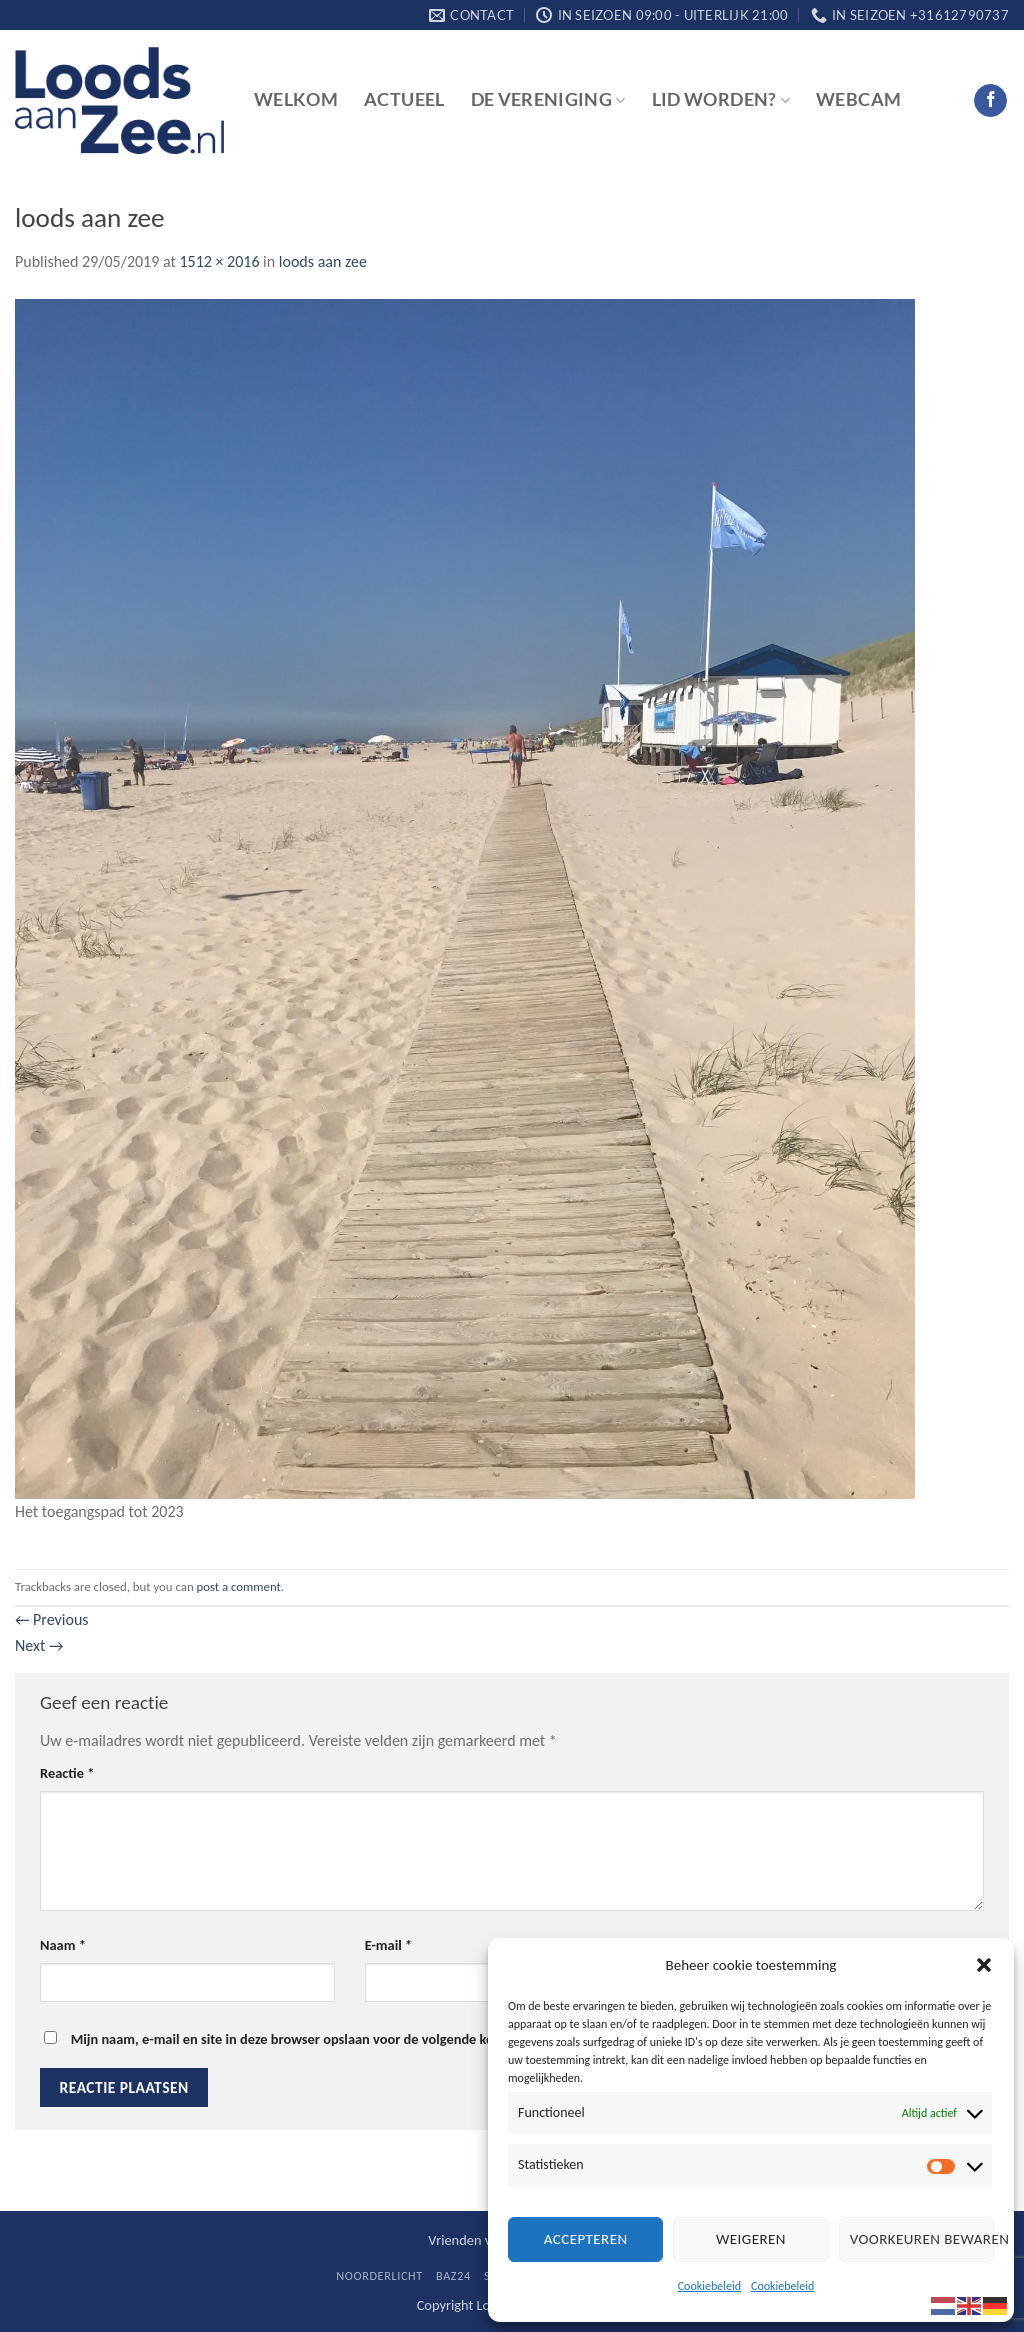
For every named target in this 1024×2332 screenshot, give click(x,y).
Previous (52, 1619)
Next (39, 1645)
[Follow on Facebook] (990, 101)
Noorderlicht (379, 2275)
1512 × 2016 (219, 261)
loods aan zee (323, 261)
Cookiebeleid (709, 2286)
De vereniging (548, 99)
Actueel (404, 99)
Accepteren (586, 2239)
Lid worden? (721, 99)
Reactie (67, 1773)
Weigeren (751, 2239)
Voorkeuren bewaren (922, 2239)
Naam (63, 1945)
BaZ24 (453, 2275)
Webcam (858, 99)
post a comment (239, 1586)
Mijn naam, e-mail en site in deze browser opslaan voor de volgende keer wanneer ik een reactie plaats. (380, 2039)
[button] (984, 1965)
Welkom (296, 99)
